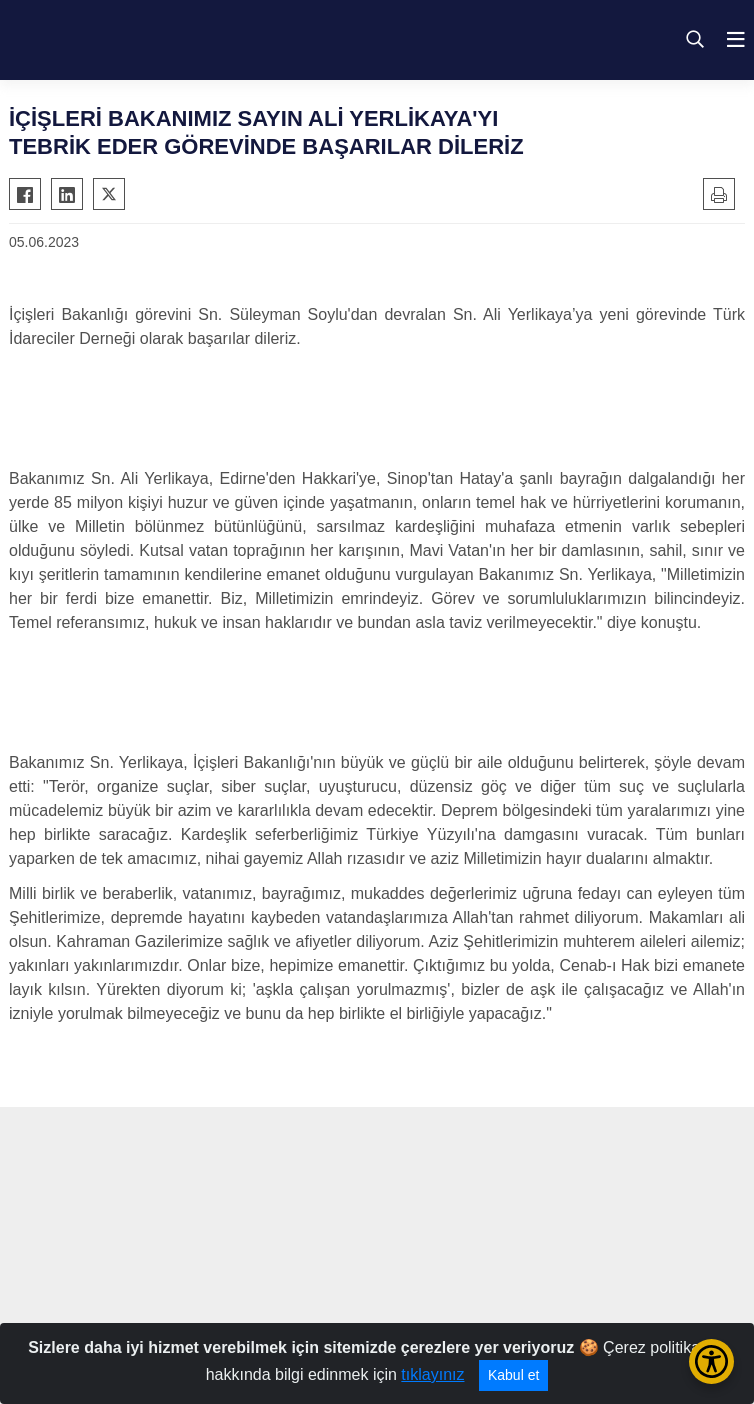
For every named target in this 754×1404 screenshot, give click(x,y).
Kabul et (513, 1375)
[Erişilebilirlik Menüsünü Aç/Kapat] (711, 1361)
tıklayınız (432, 1374)
